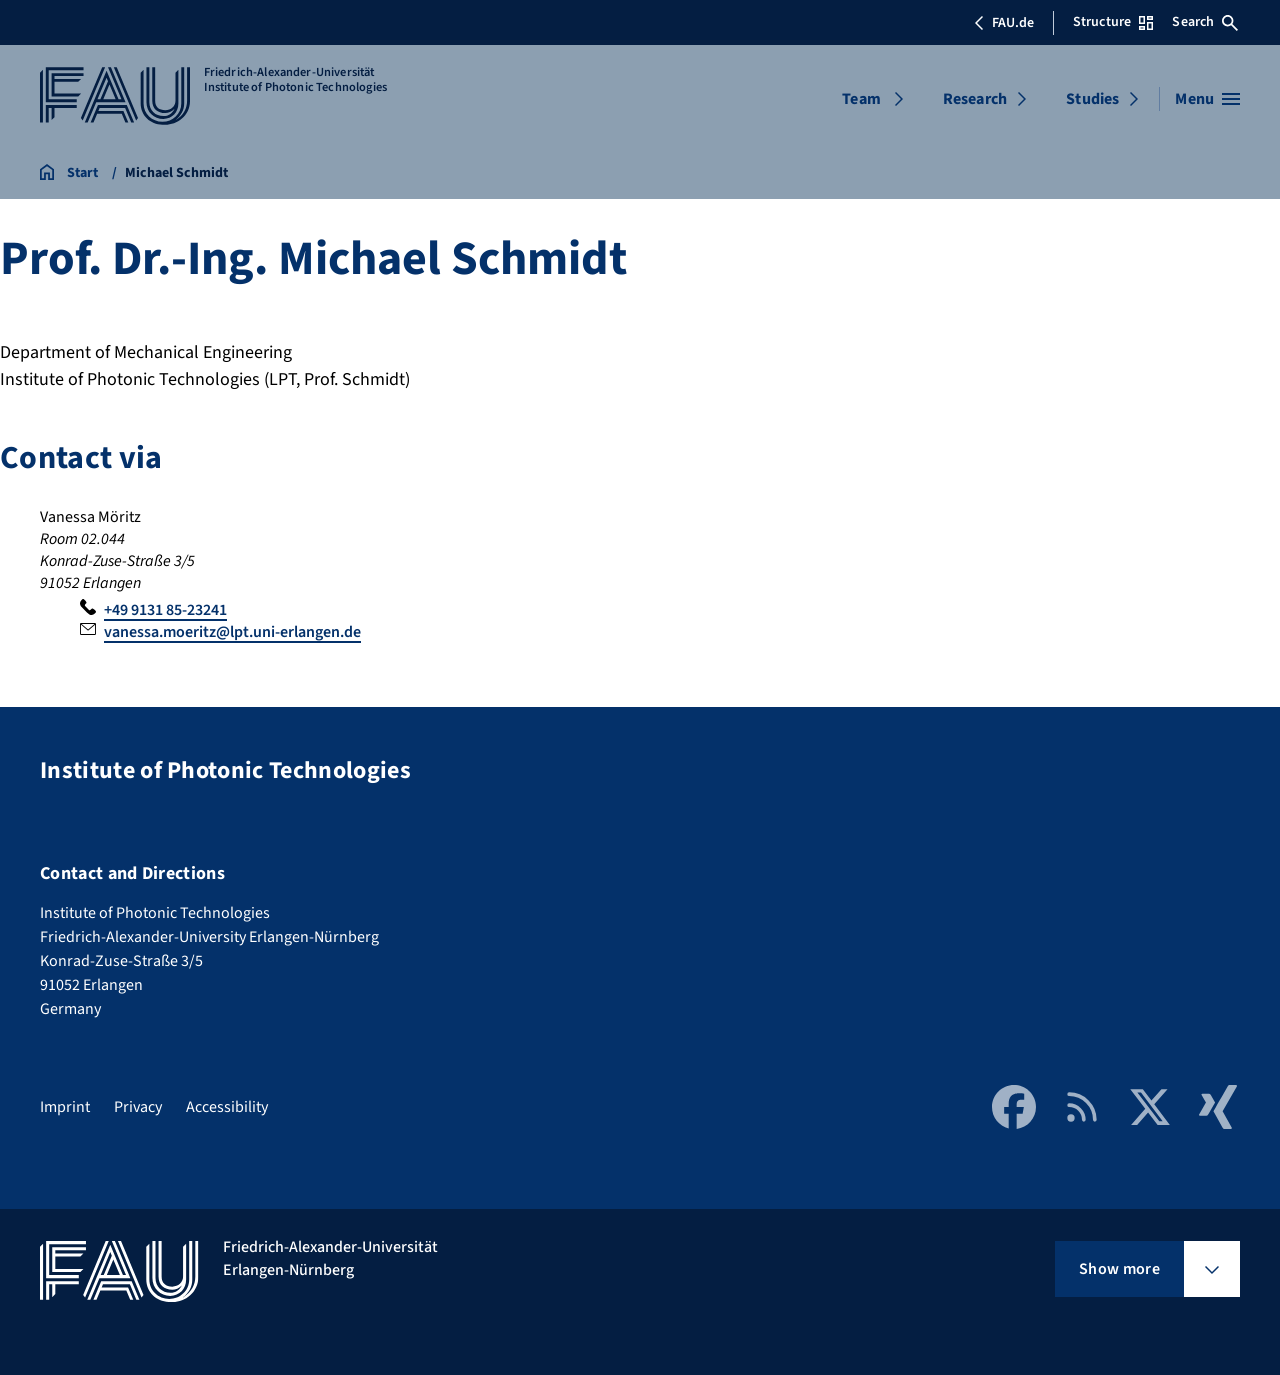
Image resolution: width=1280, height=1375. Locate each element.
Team (861, 99)
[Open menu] (1207, 99)
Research (975, 99)
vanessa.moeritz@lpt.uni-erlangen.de (232, 632)
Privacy (138, 1107)
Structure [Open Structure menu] (1113, 22)
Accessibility (227, 1107)
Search (1205, 22)
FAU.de (1004, 23)
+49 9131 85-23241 (165, 610)
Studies (1092, 99)
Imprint (65, 1107)
